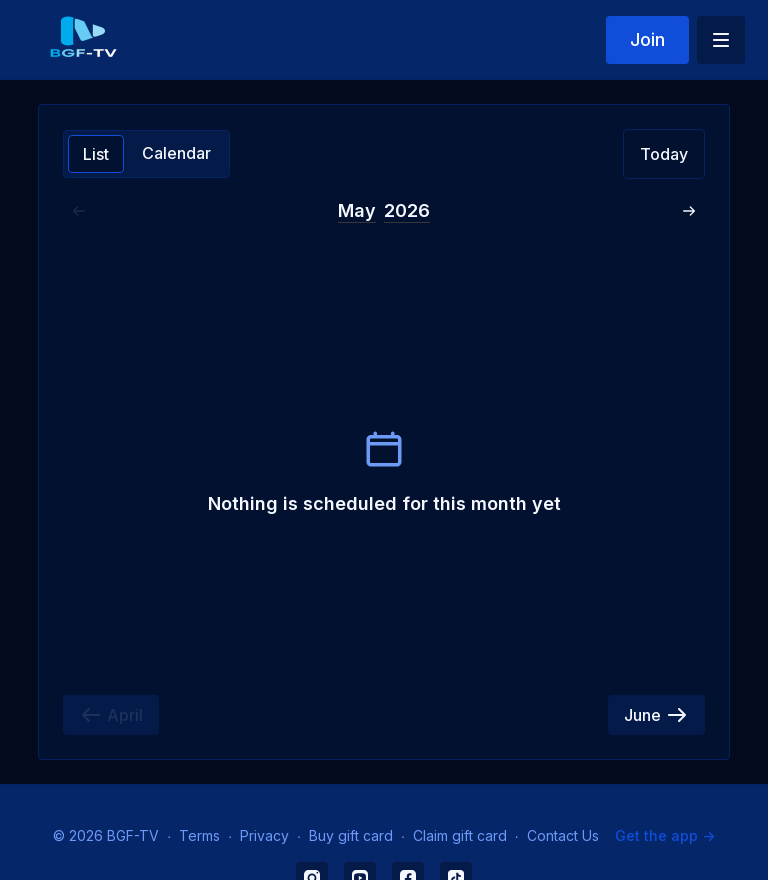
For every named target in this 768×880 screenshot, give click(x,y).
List (96, 154)
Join (647, 39)
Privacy (264, 835)
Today (664, 154)
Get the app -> (665, 835)
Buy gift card (351, 835)
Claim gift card (460, 835)
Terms (199, 835)
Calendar (176, 153)
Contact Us (563, 835)
